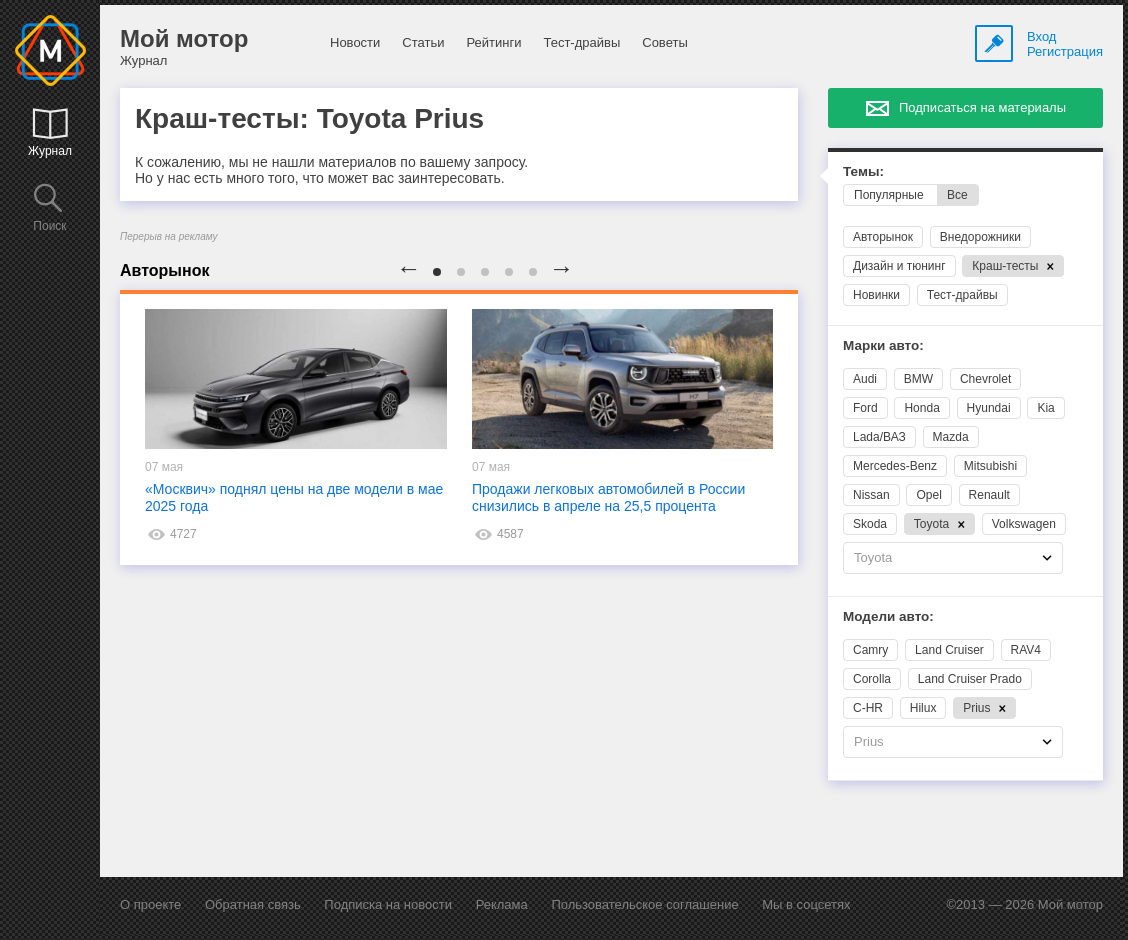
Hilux (923, 708)
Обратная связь (253, 904)
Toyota (939, 524)
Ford (865, 408)
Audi (865, 379)
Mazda (951, 437)
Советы (664, 42)
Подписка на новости (388, 904)
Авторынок (883, 237)
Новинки (876, 295)
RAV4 (1026, 650)
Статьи (423, 42)
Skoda (870, 524)
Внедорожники (980, 237)
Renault (989, 495)
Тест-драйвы (581, 42)
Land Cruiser (949, 650)
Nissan (871, 495)
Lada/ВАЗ (879, 437)
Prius (984, 708)
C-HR (868, 708)
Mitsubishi (990, 466)
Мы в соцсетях (806, 904)
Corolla (872, 679)
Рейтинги (493, 42)
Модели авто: (888, 616)
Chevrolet (985, 379)
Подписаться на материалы (982, 107)
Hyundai (989, 408)
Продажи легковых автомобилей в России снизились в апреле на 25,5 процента (608, 497)
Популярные (889, 195)
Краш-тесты (1013, 266)
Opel (928, 495)
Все (957, 195)
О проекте (150, 904)
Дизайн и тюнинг (899, 266)
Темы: (863, 171)
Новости (355, 42)
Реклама (502, 904)
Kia (1045, 408)
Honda (921, 408)
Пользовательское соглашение (644, 904)
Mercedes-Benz (895, 466)
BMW (918, 379)
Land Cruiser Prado (970, 679)
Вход (1041, 36)
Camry (870, 650)
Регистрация (1065, 51)
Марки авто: (883, 345)
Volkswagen (1024, 524)
